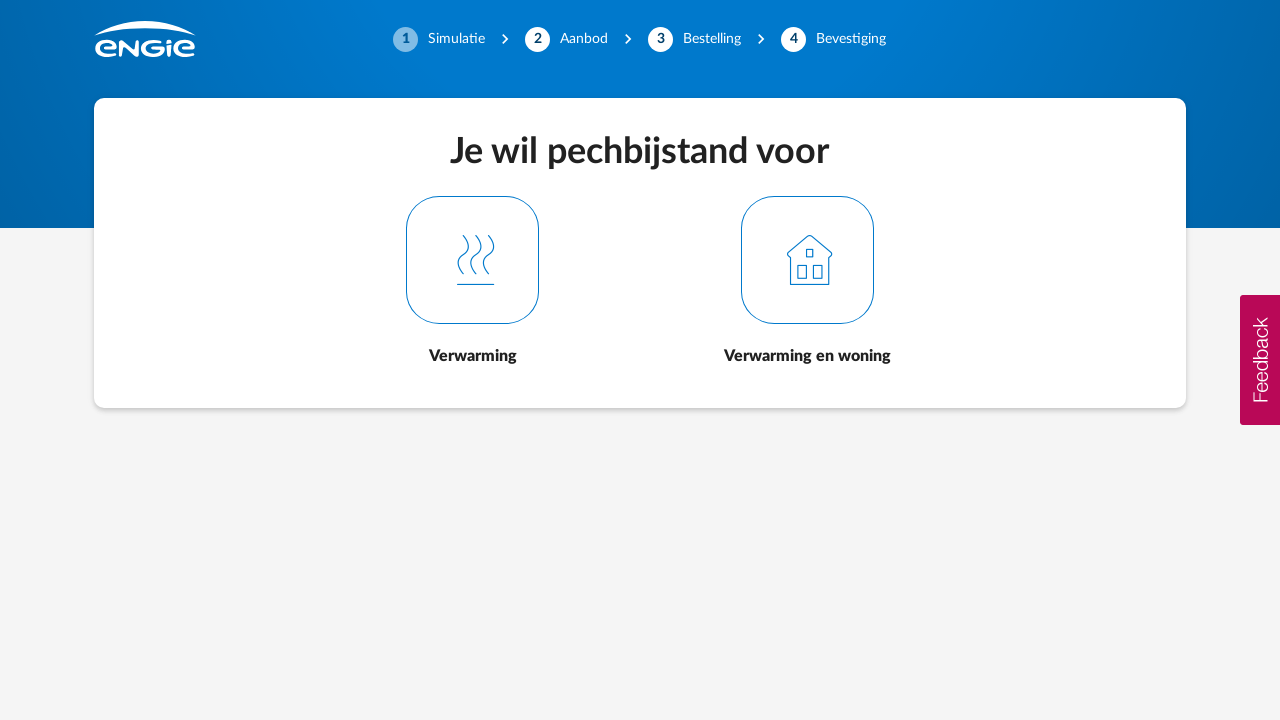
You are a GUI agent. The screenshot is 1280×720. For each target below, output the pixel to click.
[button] (1260, 360)
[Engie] (145, 39)
